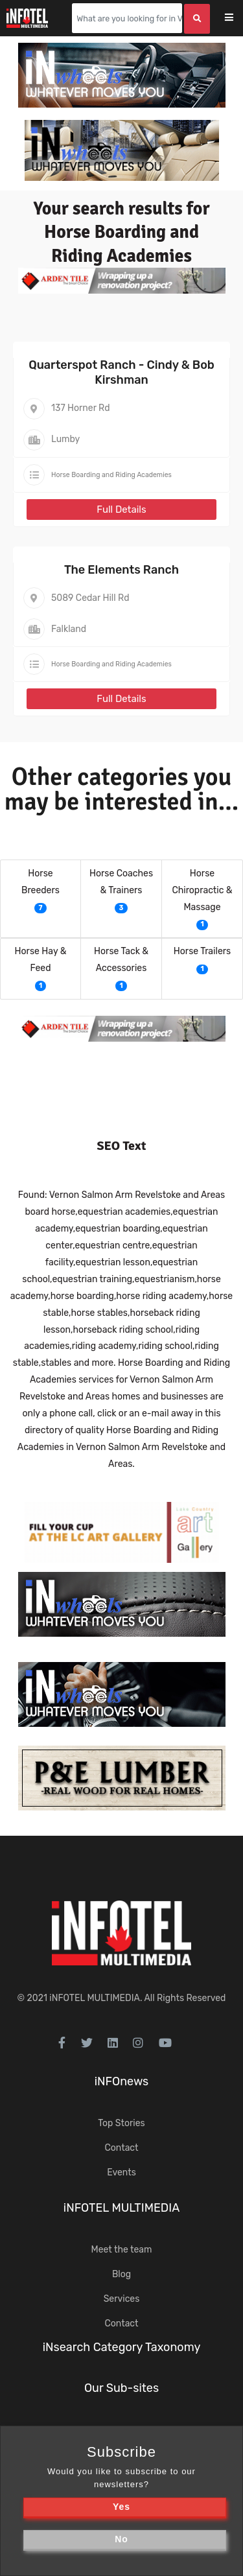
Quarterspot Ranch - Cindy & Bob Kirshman (121, 372)
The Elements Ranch (121, 570)
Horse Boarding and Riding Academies (111, 475)
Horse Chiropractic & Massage (202, 890)
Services (122, 2298)
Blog (121, 2274)
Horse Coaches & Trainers (121, 882)
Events (121, 2172)
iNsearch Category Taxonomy (122, 2347)
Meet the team (121, 2249)
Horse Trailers (202, 951)
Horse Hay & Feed (41, 960)
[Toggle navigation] (237, 18)
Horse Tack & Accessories (121, 960)
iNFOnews (122, 2081)
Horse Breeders (40, 882)
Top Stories (121, 2123)
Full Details (121, 509)
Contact (121, 2147)
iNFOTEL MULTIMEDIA (94, 1998)
